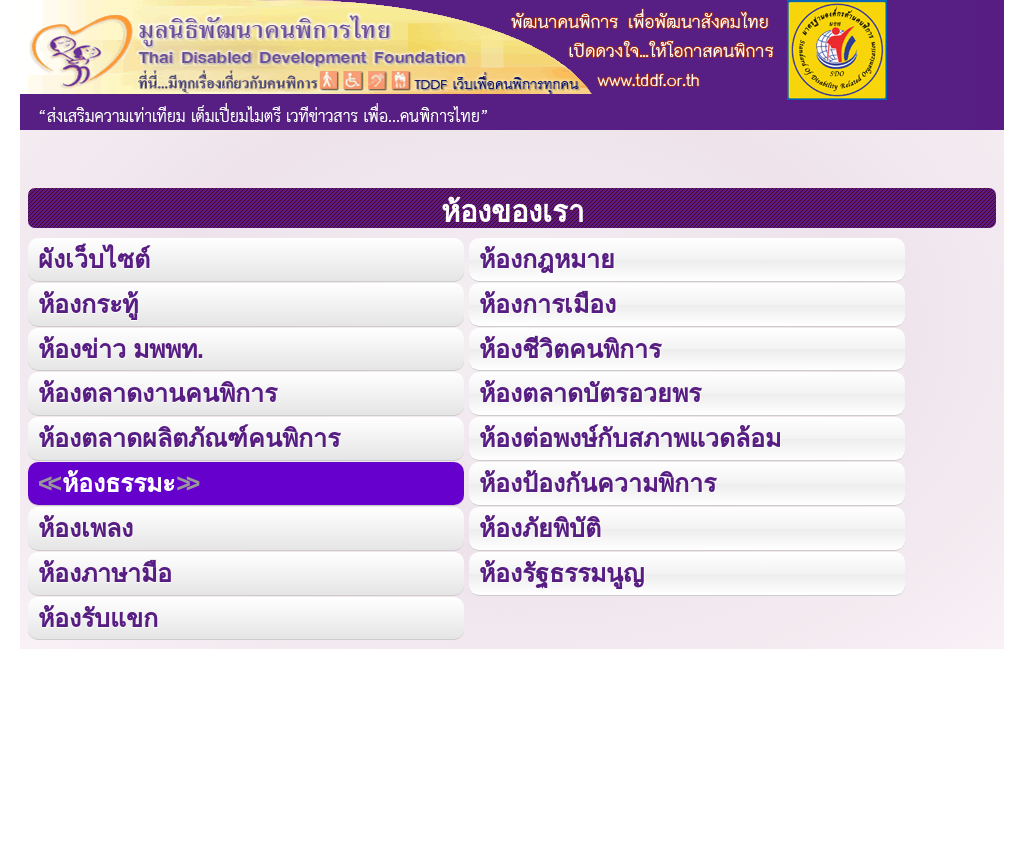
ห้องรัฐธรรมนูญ (561, 570)
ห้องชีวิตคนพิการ (570, 347)
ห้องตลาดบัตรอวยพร (590, 391)
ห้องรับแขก (98, 614)
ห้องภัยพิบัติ (540, 525)
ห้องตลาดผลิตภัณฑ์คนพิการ (189, 436)
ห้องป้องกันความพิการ (597, 481)
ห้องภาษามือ (105, 570)
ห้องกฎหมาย (547, 258)
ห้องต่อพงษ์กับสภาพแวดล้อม (630, 436)
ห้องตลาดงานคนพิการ (157, 391)
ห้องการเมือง (547, 302)
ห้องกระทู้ (88, 302)
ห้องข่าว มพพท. (121, 347)
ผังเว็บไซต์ (93, 258)
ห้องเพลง (85, 525)
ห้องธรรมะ (118, 481)
